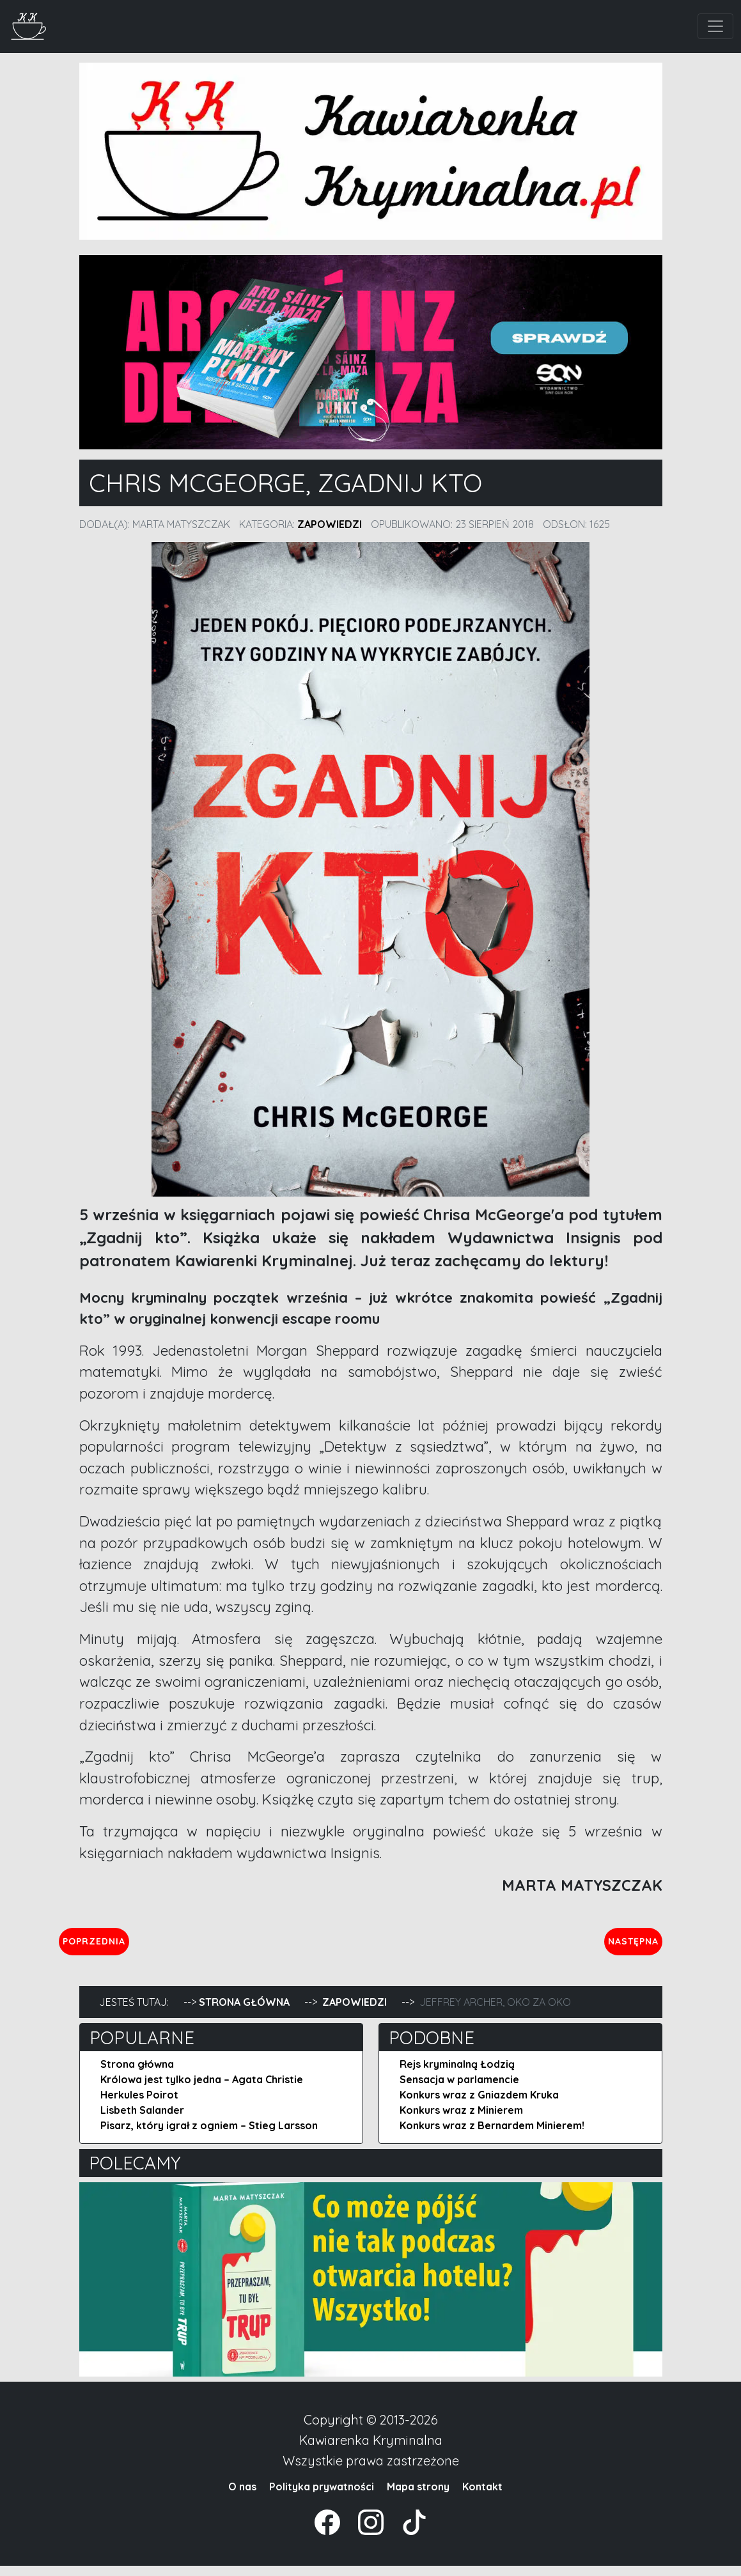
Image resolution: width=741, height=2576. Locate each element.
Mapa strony (418, 2496)
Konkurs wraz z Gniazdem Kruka (479, 2105)
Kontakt (482, 2496)
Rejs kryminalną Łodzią (457, 2074)
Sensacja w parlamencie (459, 2089)
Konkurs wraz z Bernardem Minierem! (492, 2135)
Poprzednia (153, 1945)
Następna (622, 1945)
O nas (242, 2496)
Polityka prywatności (321, 2496)
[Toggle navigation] (715, 26)
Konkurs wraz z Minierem (461, 2120)
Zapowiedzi (329, 524)
